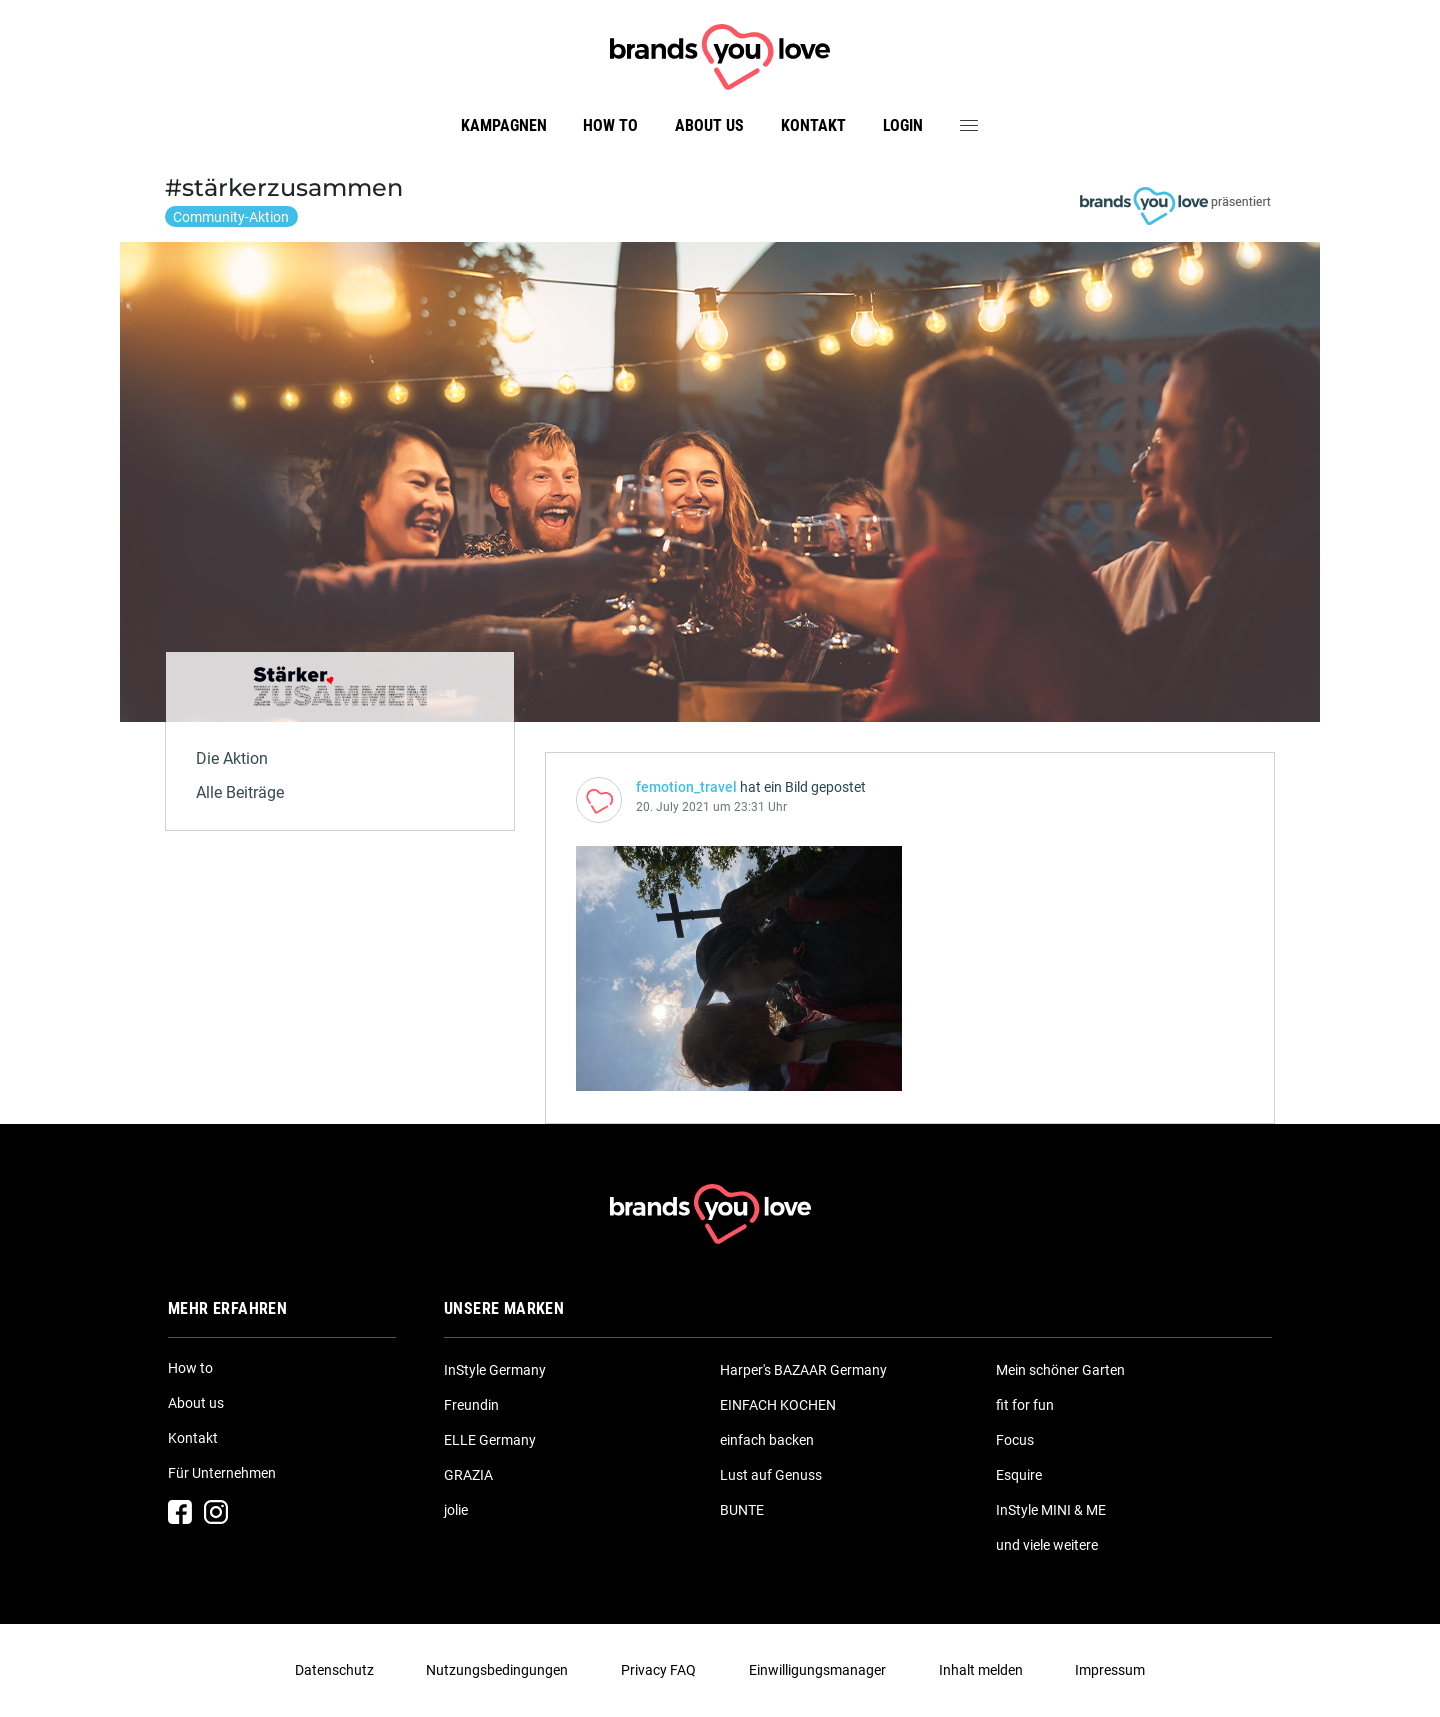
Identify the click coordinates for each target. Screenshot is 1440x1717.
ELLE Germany (490, 1440)
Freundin (471, 1405)
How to (610, 125)
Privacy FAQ (658, 1670)
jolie (456, 1510)
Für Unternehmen (222, 1473)
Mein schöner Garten (1060, 1370)
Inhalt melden (981, 1670)
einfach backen (767, 1440)
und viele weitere (1047, 1545)
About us (709, 125)
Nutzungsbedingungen (497, 1670)
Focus (1015, 1440)
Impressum (1110, 1670)
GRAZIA (468, 1475)
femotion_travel (686, 787)
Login (903, 125)
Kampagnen (504, 125)
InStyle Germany (495, 1370)
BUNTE (742, 1510)
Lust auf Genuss (771, 1475)
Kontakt (813, 125)
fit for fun (1025, 1405)
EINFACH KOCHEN (778, 1405)
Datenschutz (334, 1670)
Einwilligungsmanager (817, 1670)
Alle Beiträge (240, 792)
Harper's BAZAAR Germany (803, 1370)
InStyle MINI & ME (1051, 1510)
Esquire (1019, 1475)
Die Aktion (232, 758)
